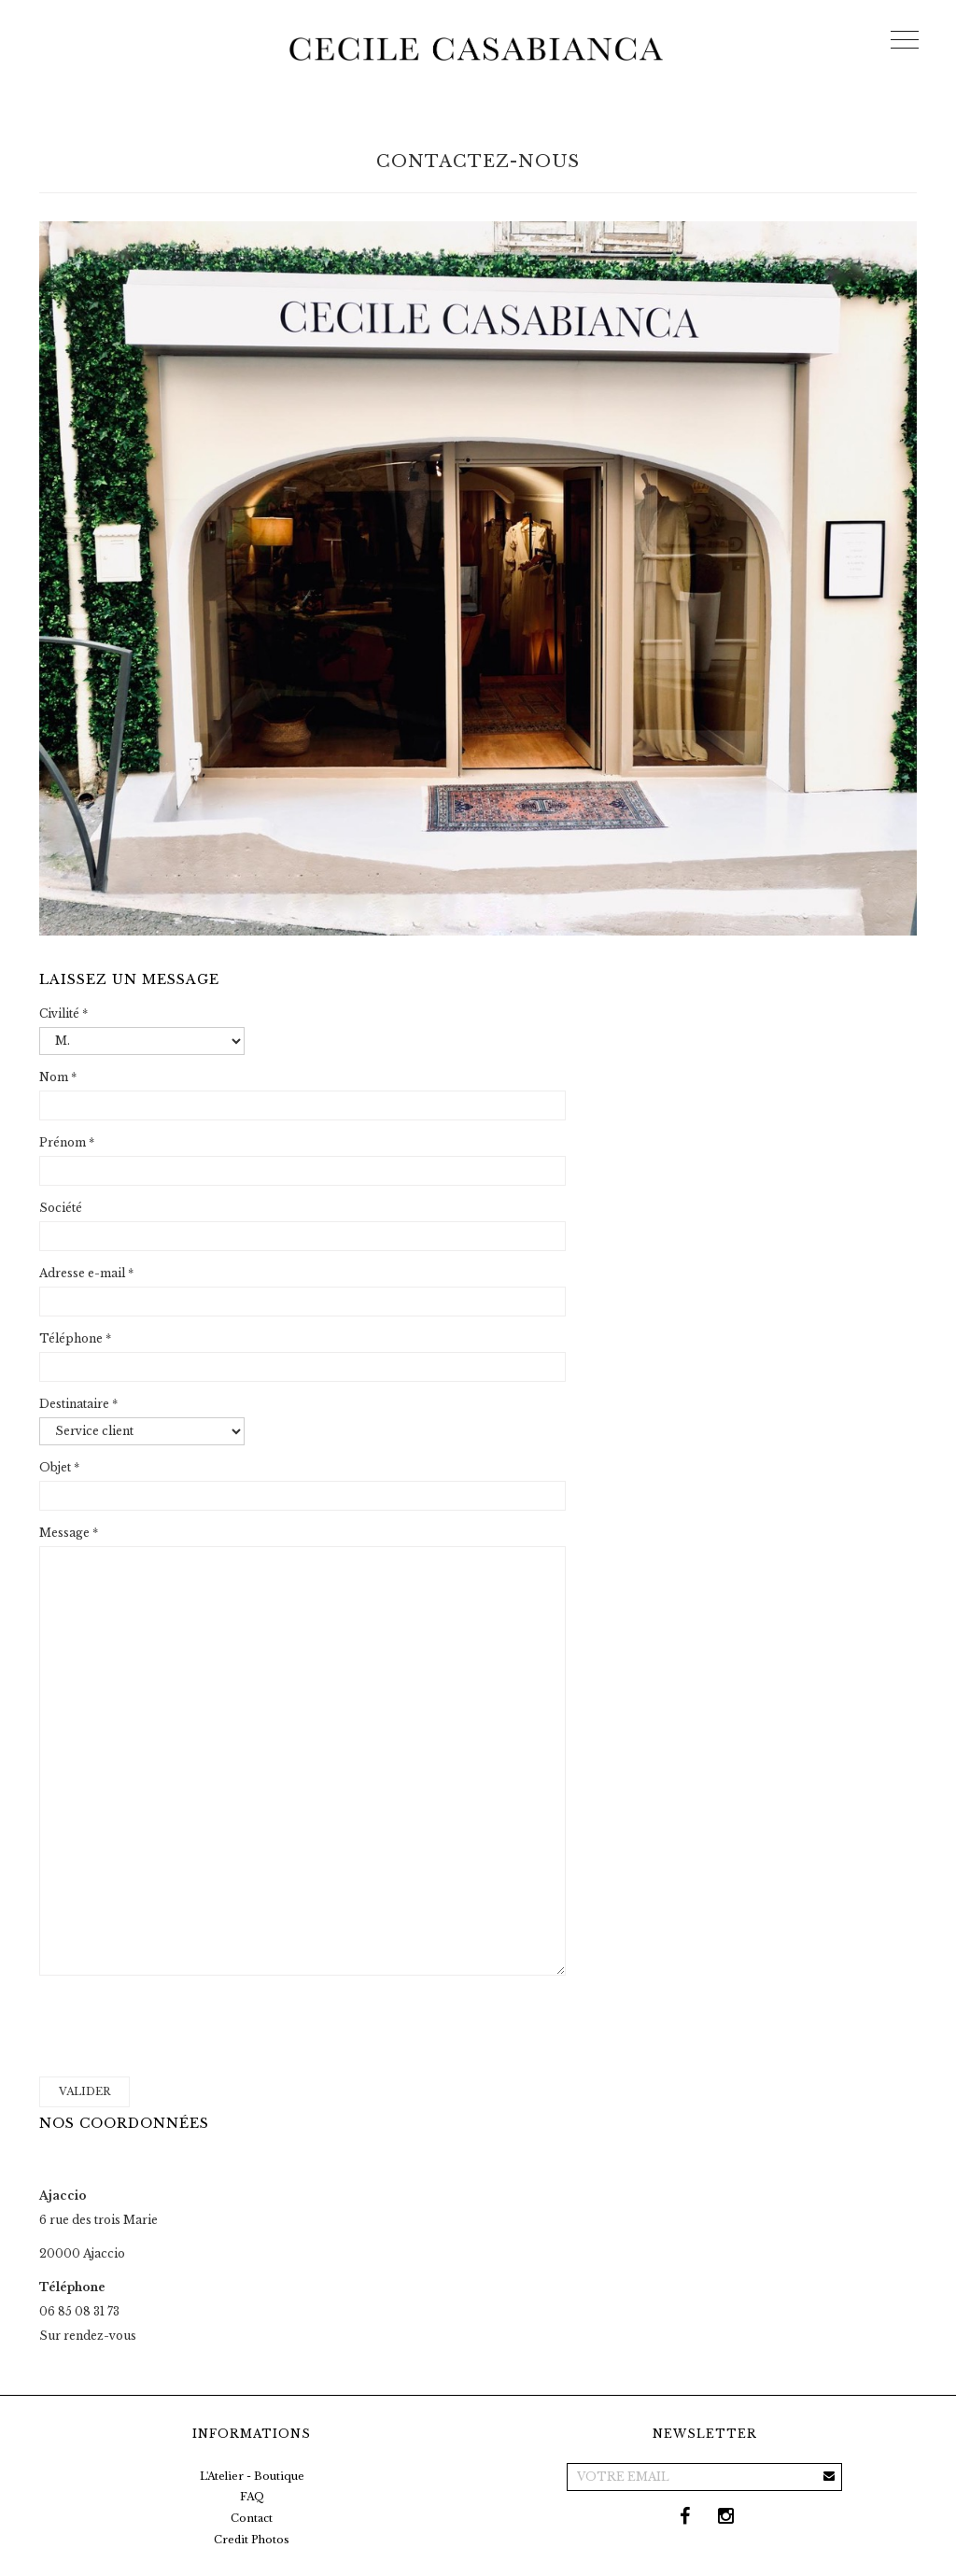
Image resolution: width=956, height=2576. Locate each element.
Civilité (63, 1013)
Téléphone (75, 1338)
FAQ (252, 2496)
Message (68, 1533)
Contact (252, 2518)
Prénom (66, 1142)
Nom (58, 1077)
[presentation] (181, 2026)
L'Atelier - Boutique (252, 2476)
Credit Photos (251, 2539)
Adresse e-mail (86, 1273)
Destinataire (78, 1404)
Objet (59, 1467)
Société (60, 1208)
